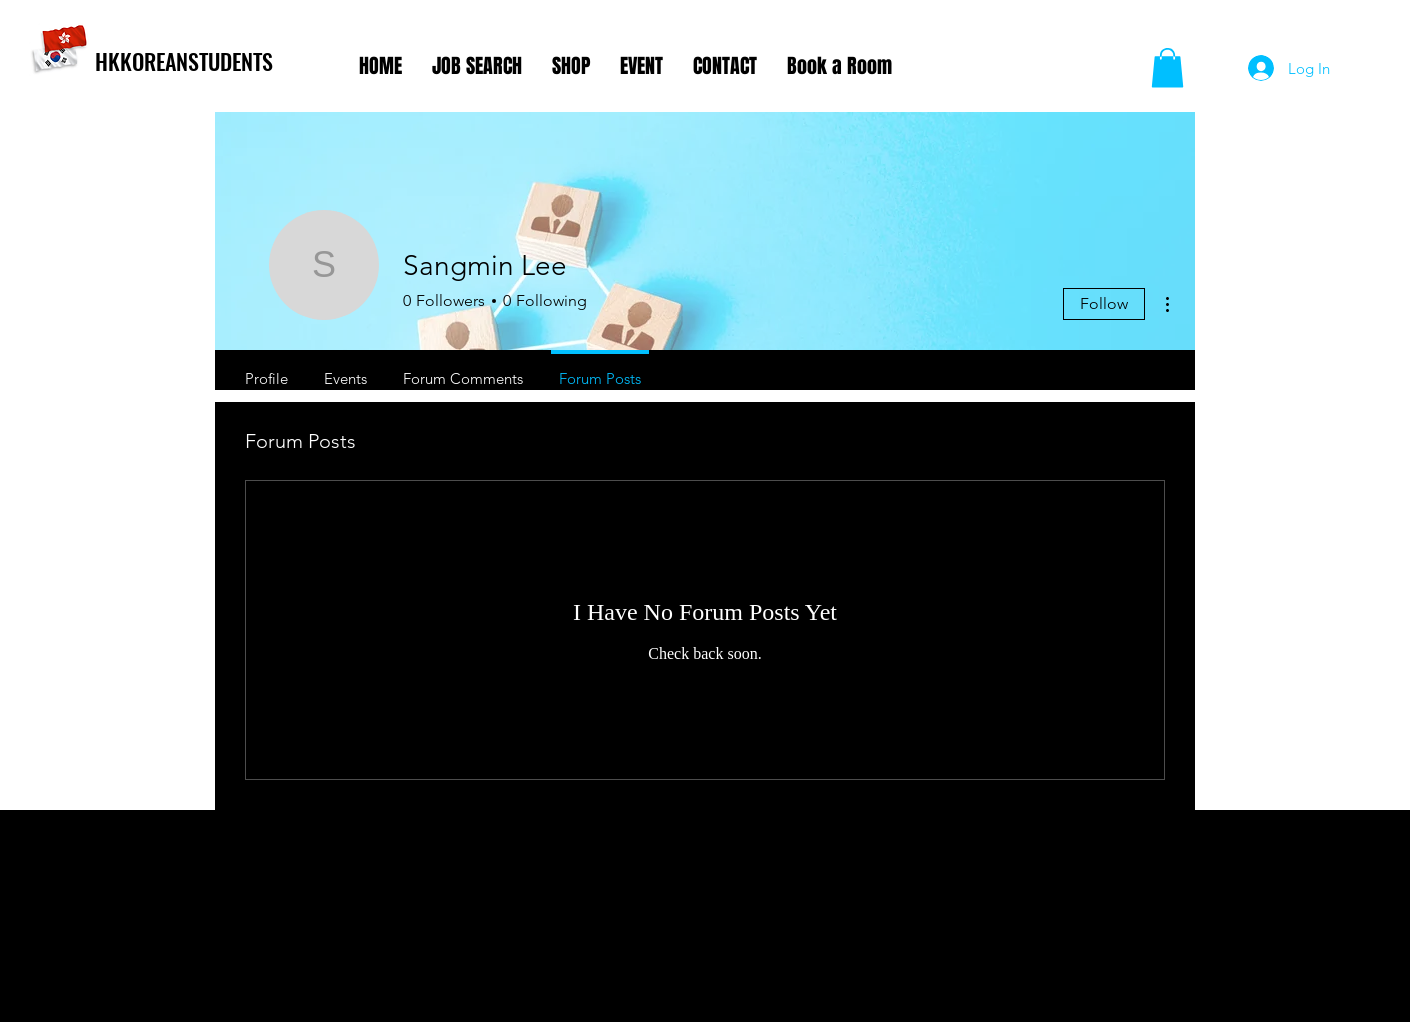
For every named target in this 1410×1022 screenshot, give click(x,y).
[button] (1167, 67)
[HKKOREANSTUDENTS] (219, 61)
